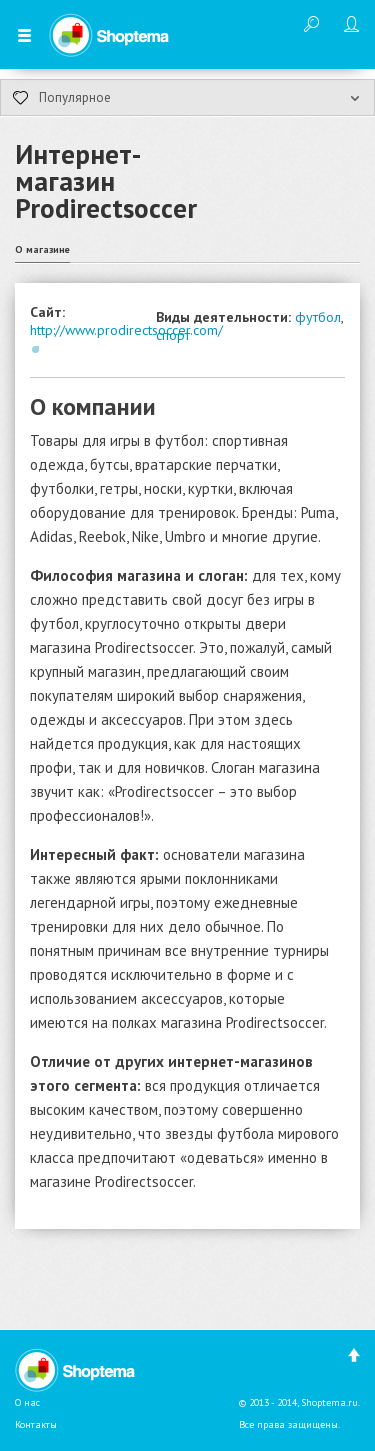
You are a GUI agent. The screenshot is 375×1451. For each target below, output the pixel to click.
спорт (173, 335)
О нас (27, 1402)
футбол (318, 317)
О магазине (42, 249)
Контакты (36, 1424)
